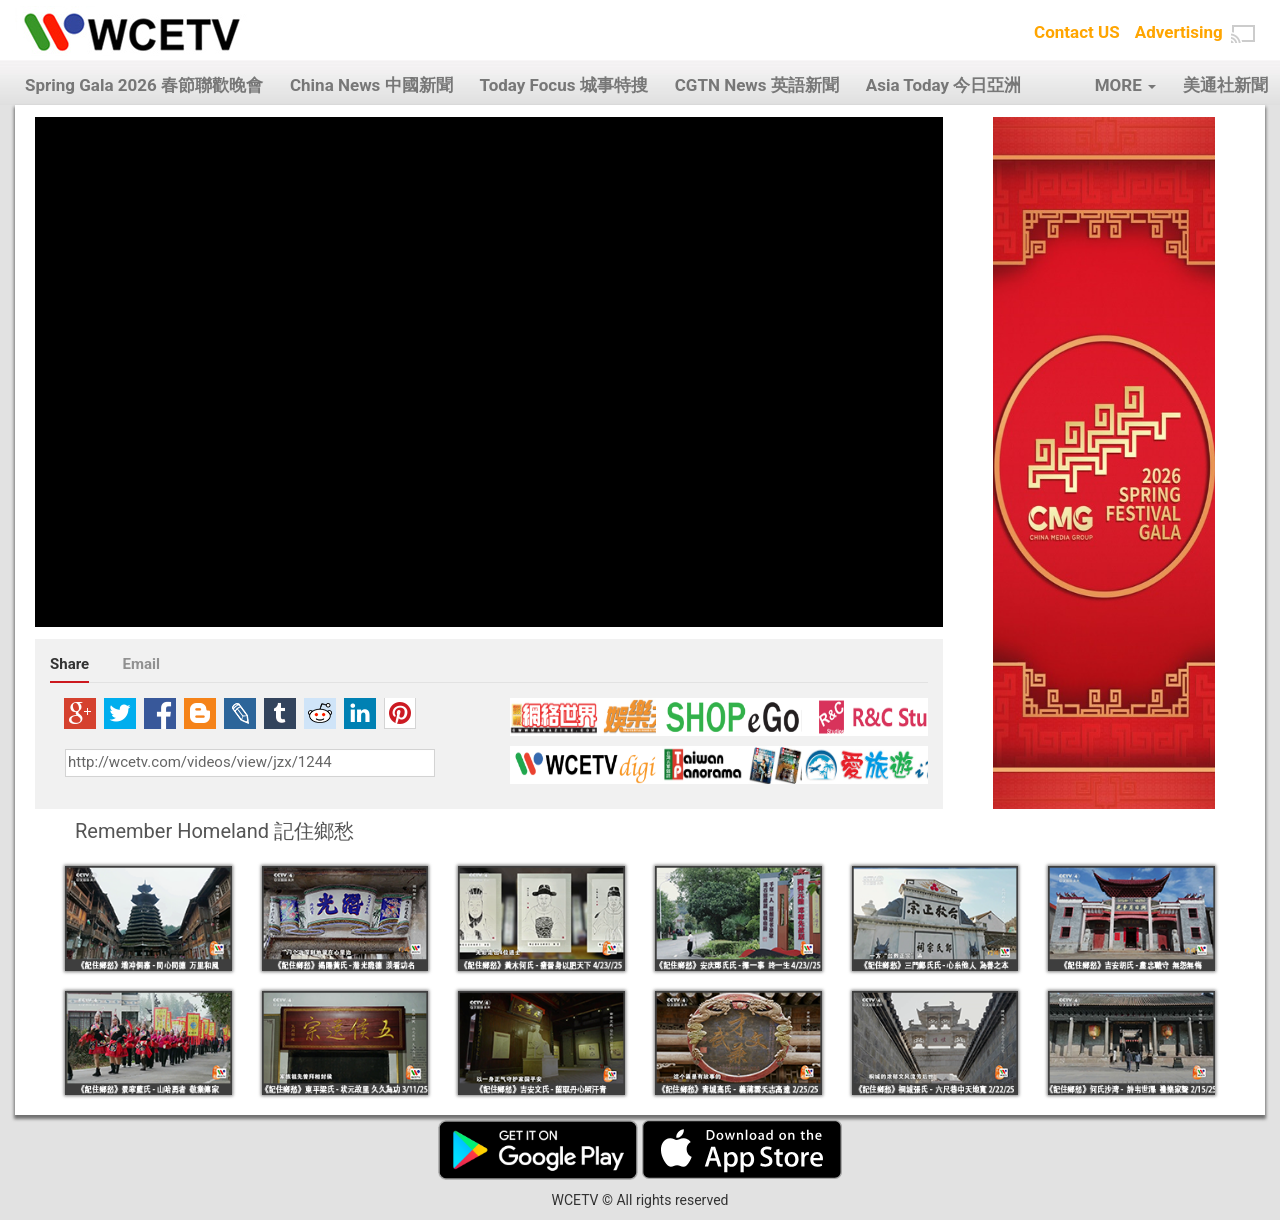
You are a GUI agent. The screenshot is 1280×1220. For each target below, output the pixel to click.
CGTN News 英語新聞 (757, 85)
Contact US (1077, 32)
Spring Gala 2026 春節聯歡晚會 (144, 85)
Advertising (1179, 32)
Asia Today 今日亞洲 (944, 85)
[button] (1243, 34)
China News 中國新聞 (371, 85)
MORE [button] (1125, 85)
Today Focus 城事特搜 (564, 85)
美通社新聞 (1225, 85)
